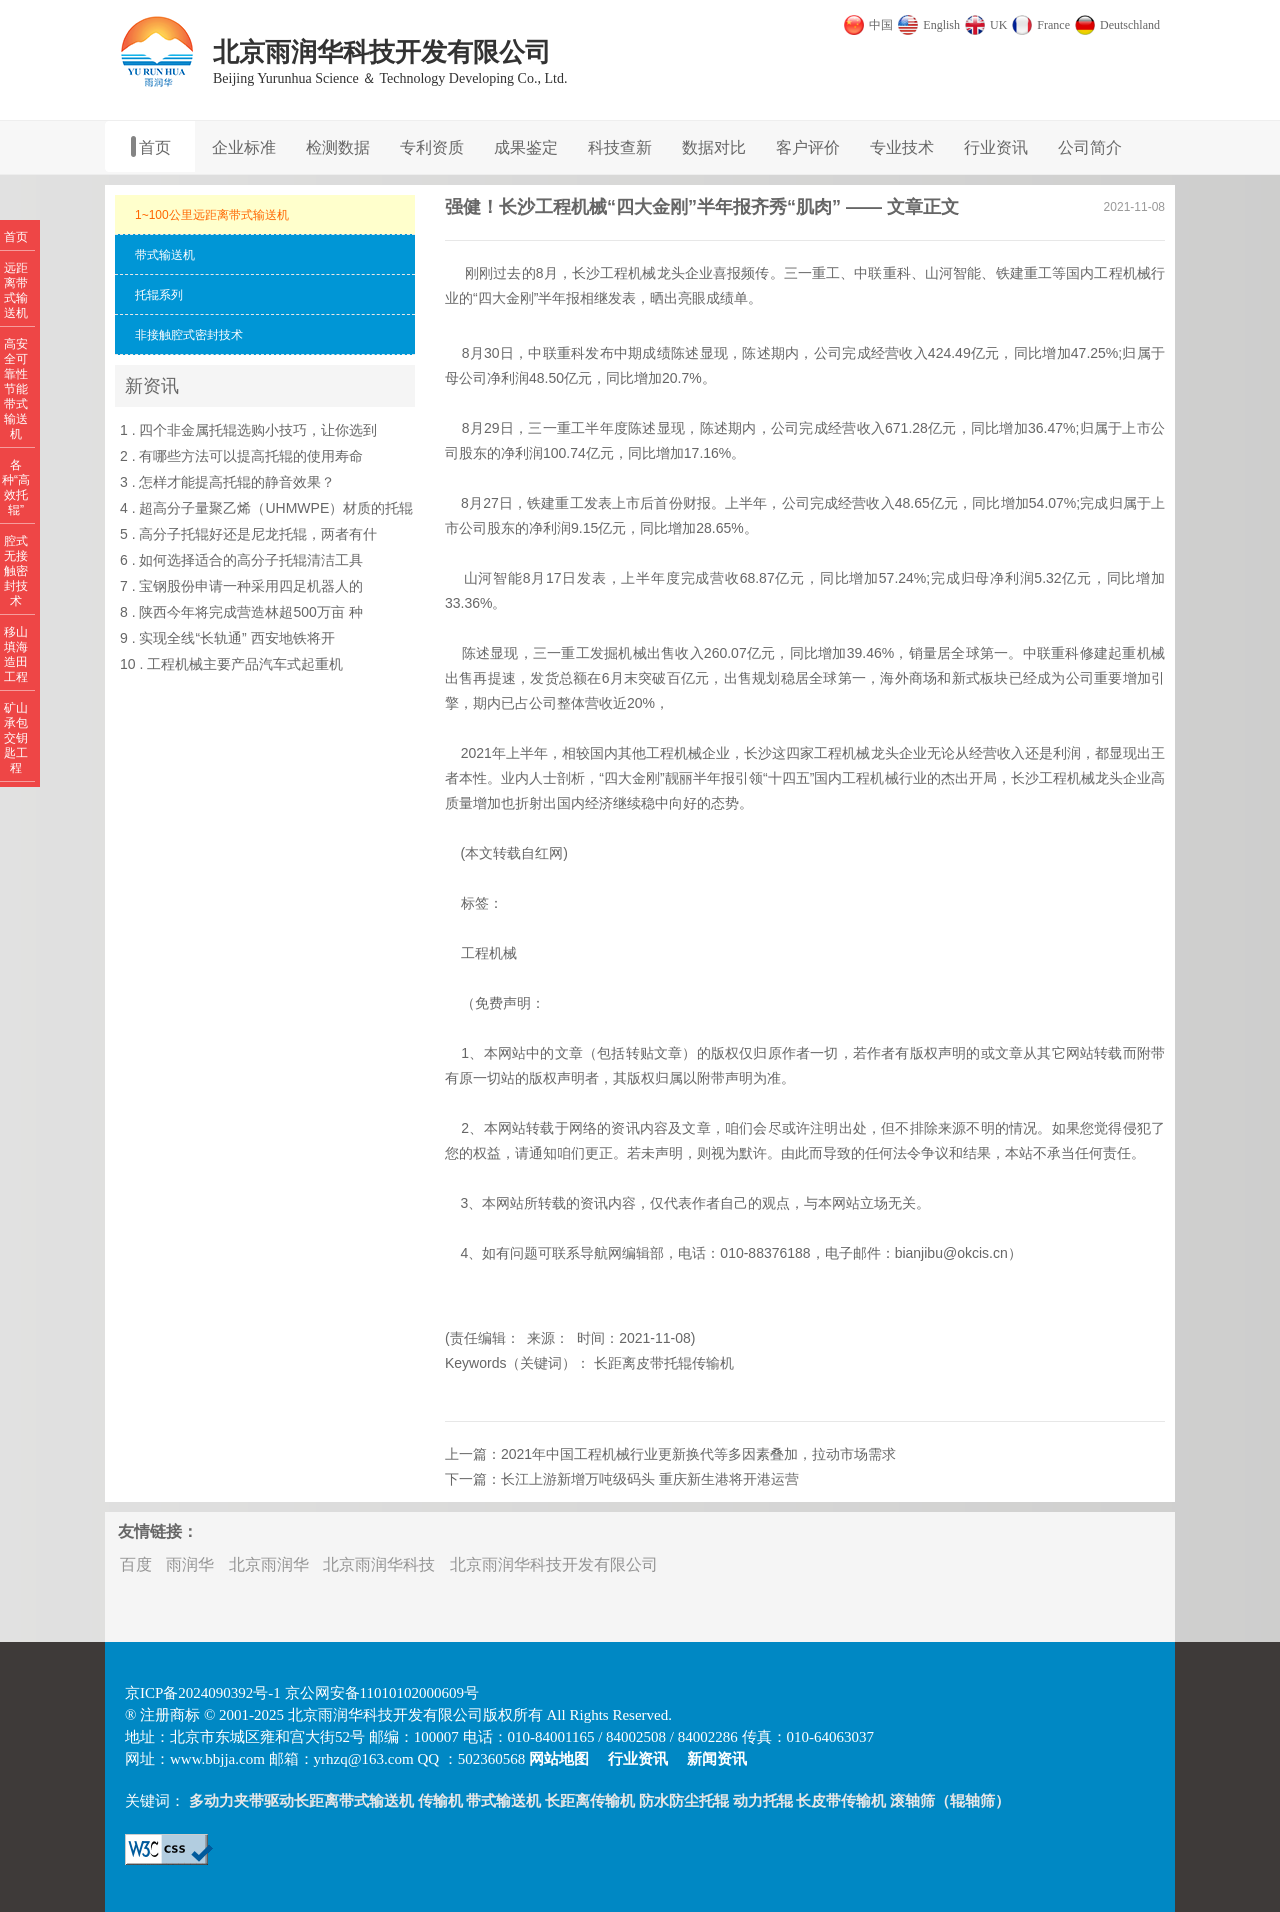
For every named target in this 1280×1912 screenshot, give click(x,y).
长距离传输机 (590, 1801)
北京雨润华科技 (379, 1564)
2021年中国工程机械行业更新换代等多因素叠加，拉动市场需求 (698, 1454)
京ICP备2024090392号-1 (203, 1693)
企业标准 (244, 147)
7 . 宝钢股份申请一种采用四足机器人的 (241, 586)
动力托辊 (763, 1801)
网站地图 (559, 1759)
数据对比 (714, 147)
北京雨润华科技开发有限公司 (554, 1564)
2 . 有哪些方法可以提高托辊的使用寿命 (241, 456)
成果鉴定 (526, 147)
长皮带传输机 (841, 1801)
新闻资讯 (717, 1759)
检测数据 (338, 147)
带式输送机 (503, 1801)
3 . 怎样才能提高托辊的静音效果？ (227, 482)
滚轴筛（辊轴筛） (950, 1801)
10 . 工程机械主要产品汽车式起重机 (231, 664)
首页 (155, 147)
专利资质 (432, 147)
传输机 (440, 1801)
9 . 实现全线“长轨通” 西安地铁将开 (227, 638)
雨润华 (190, 1564)
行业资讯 (996, 147)
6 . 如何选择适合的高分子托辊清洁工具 (241, 560)
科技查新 (620, 147)
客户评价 (808, 147)
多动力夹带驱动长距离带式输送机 (301, 1801)
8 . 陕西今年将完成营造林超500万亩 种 (241, 612)
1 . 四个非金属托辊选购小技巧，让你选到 (248, 430)
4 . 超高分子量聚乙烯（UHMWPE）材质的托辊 (266, 508)
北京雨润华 (269, 1564)
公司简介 (1090, 147)
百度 (136, 1564)
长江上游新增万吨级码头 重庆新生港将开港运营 (650, 1479)
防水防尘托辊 (684, 1801)
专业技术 (902, 147)
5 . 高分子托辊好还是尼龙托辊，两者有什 (248, 534)
